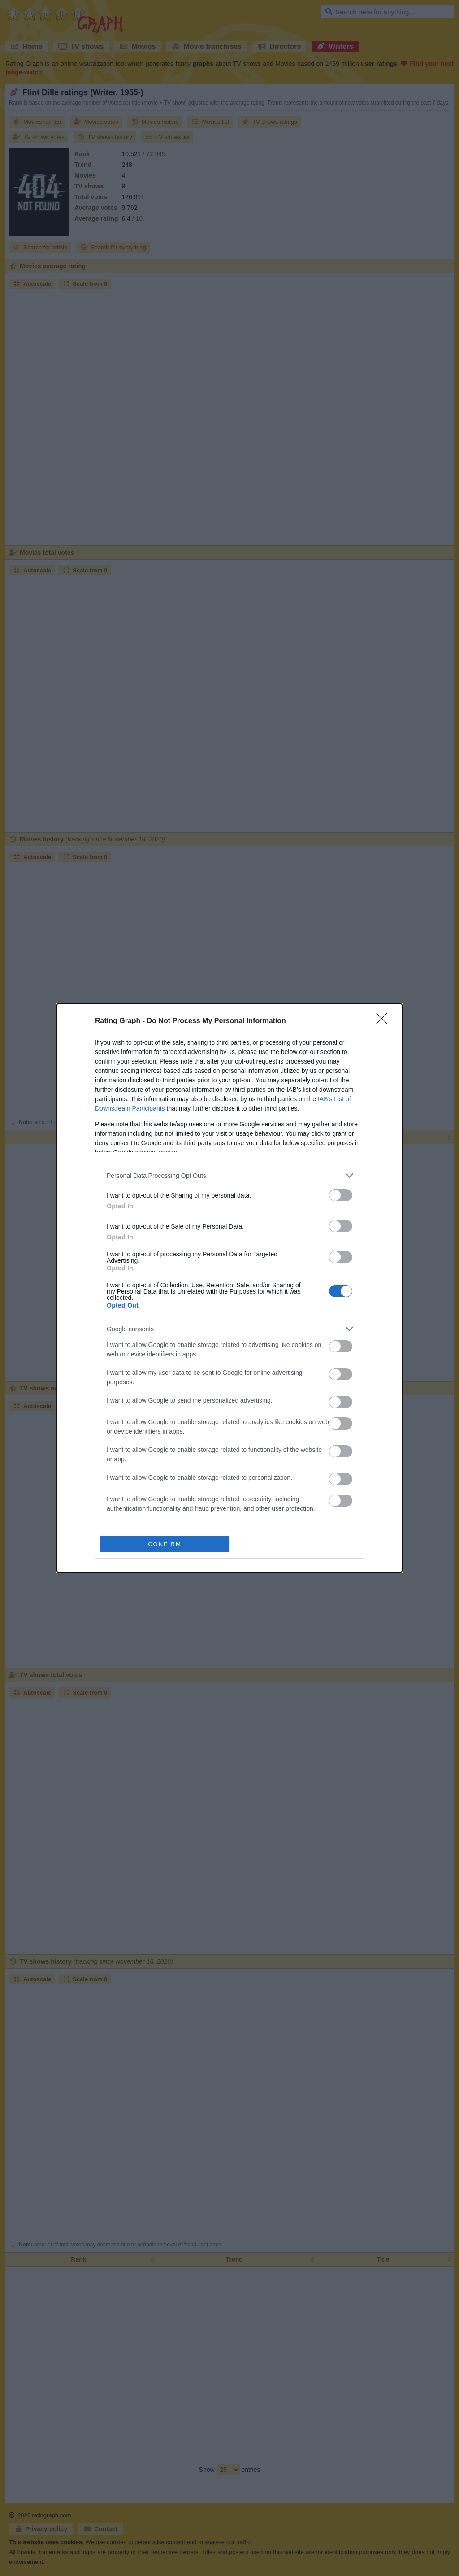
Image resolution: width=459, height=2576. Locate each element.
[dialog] (229, 1288)
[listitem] (229, 1175)
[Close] (384, 1021)
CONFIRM (165, 1544)
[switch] (340, 1195)
